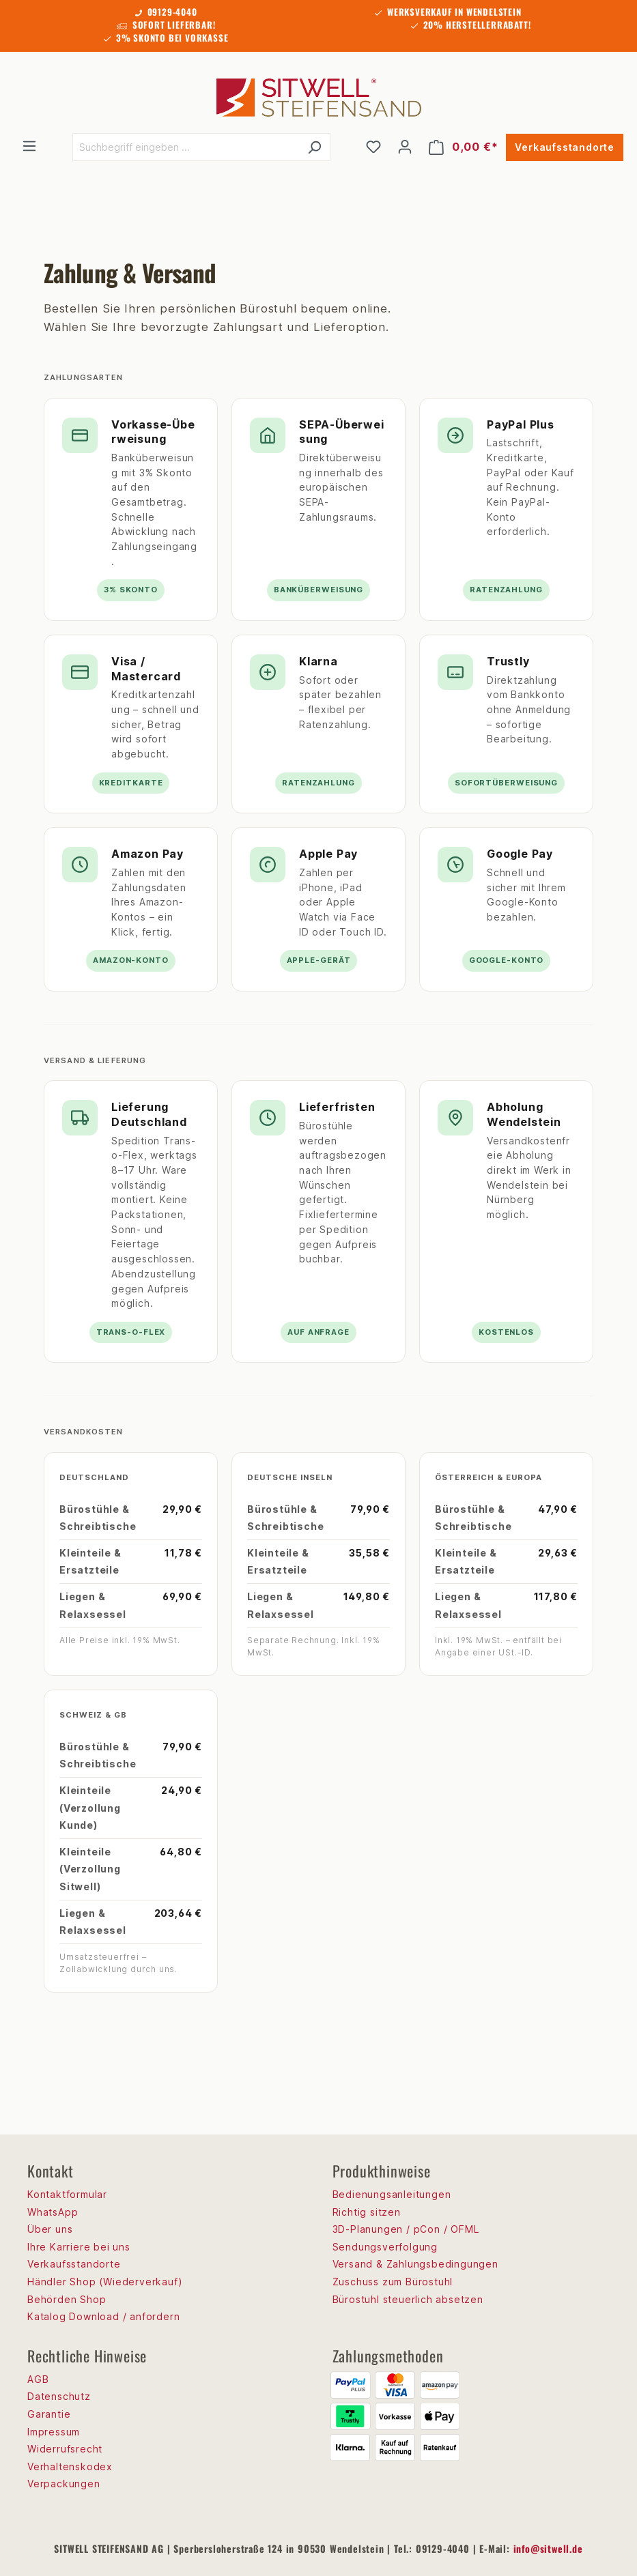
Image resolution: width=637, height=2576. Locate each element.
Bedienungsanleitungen (391, 2194)
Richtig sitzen (366, 2212)
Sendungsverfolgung (385, 2247)
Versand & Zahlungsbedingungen (415, 2264)
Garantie (48, 2414)
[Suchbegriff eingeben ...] (185, 147)
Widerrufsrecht (64, 2449)
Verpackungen (63, 2483)
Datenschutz (59, 2396)
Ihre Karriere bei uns (78, 2247)
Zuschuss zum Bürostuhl (392, 2281)
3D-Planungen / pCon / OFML (405, 2229)
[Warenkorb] (463, 147)
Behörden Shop (66, 2299)
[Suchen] (314, 147)
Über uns (49, 2229)
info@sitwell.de (548, 2548)
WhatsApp (52, 2212)
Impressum (53, 2431)
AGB (37, 2379)
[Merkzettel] (373, 147)
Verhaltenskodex (70, 2466)
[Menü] (29, 146)
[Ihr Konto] (405, 147)
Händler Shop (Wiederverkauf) (104, 2281)
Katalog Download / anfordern (103, 2316)
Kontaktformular (67, 2194)
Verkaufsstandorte (564, 147)
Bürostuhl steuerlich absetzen (407, 2299)
